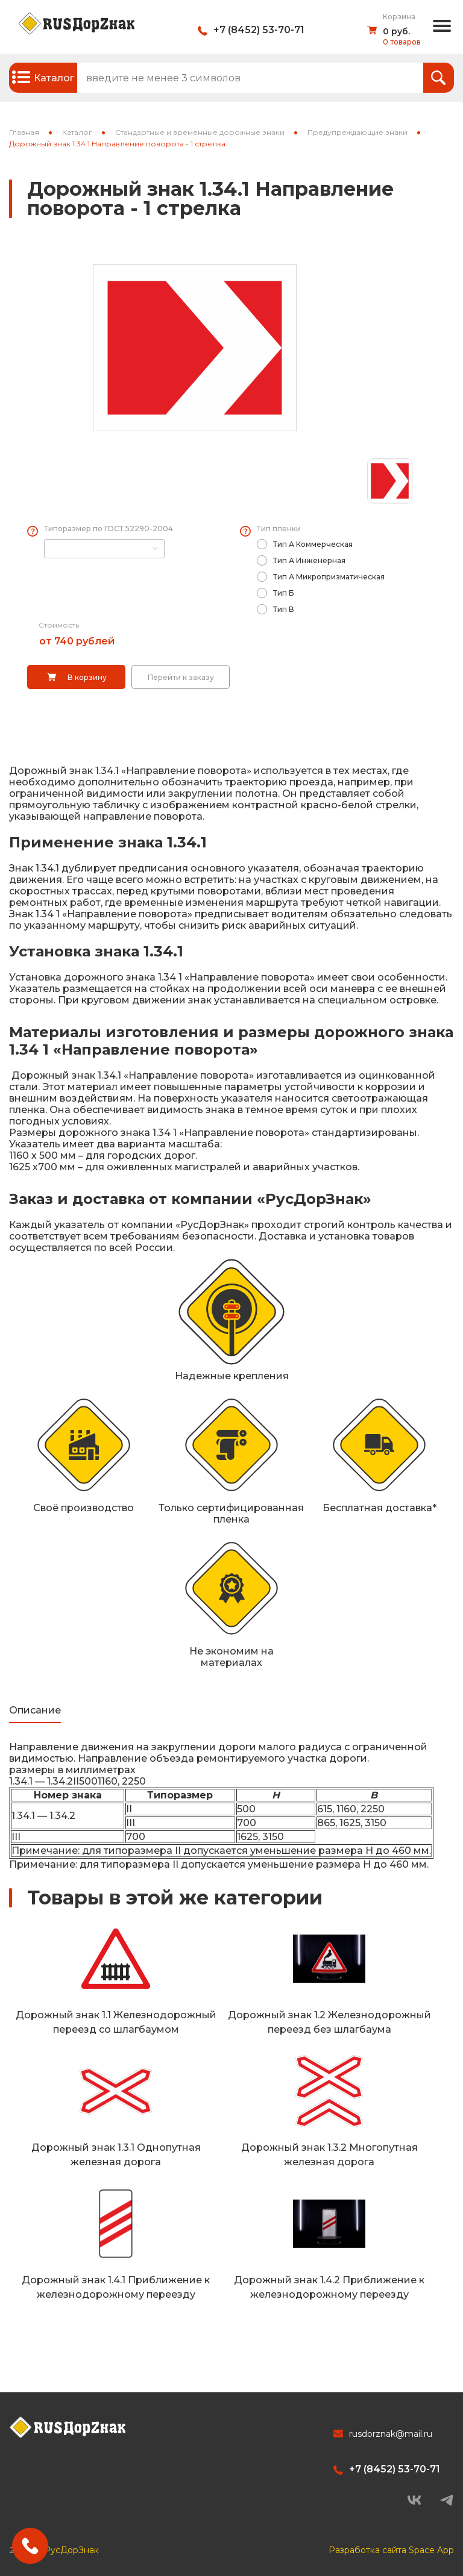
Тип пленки (279, 528)
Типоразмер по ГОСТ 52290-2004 (108, 528)
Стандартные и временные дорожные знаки (200, 132)
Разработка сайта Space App (391, 2546)
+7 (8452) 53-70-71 (258, 30)
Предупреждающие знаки (357, 132)
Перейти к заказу (181, 677)
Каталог (77, 132)
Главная (24, 132)
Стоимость (59, 624)
